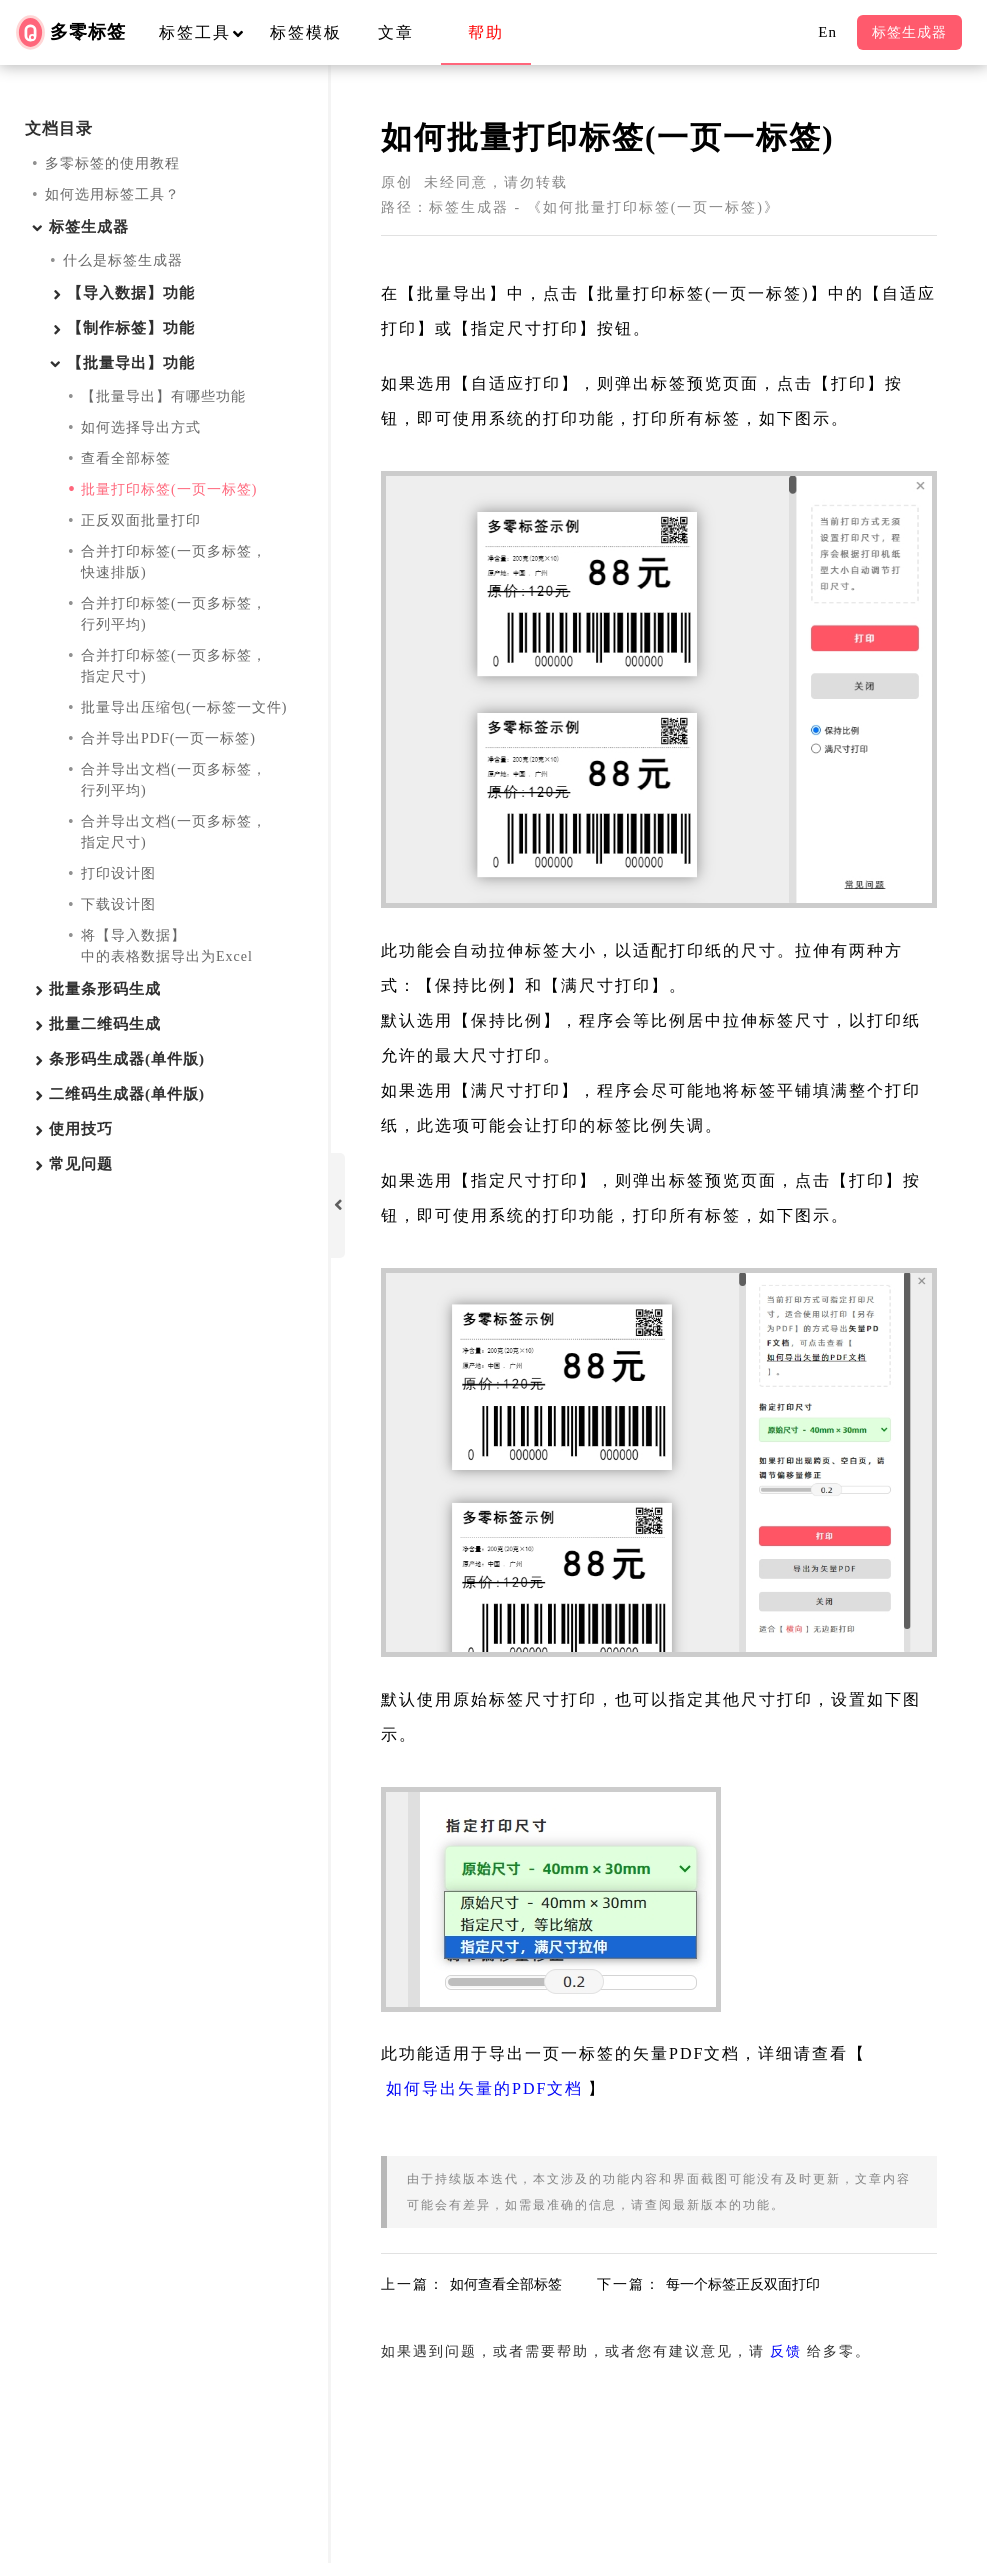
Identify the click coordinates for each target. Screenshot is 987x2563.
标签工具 (210, 32)
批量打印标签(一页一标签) (169, 489)
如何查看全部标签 (506, 2284)
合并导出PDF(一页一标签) (168, 738)
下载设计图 (118, 904)
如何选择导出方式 (141, 427)
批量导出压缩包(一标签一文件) (184, 707)
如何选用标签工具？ (112, 194)
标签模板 (306, 32)
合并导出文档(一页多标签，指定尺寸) (174, 832)
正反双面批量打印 (141, 520)
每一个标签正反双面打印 (743, 2284)
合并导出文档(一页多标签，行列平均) (174, 780)
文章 (396, 32)
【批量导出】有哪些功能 (163, 396)
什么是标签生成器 (123, 260)
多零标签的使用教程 (112, 163)
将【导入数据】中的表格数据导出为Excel (167, 946)
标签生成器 (909, 32)
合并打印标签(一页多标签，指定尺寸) (174, 666)
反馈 (786, 2351)
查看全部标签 (126, 458)
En (827, 32)
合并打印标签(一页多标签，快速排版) (174, 562)
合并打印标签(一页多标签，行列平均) (174, 614)
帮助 (486, 32)
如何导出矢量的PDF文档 (484, 2088)
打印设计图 (118, 873)
